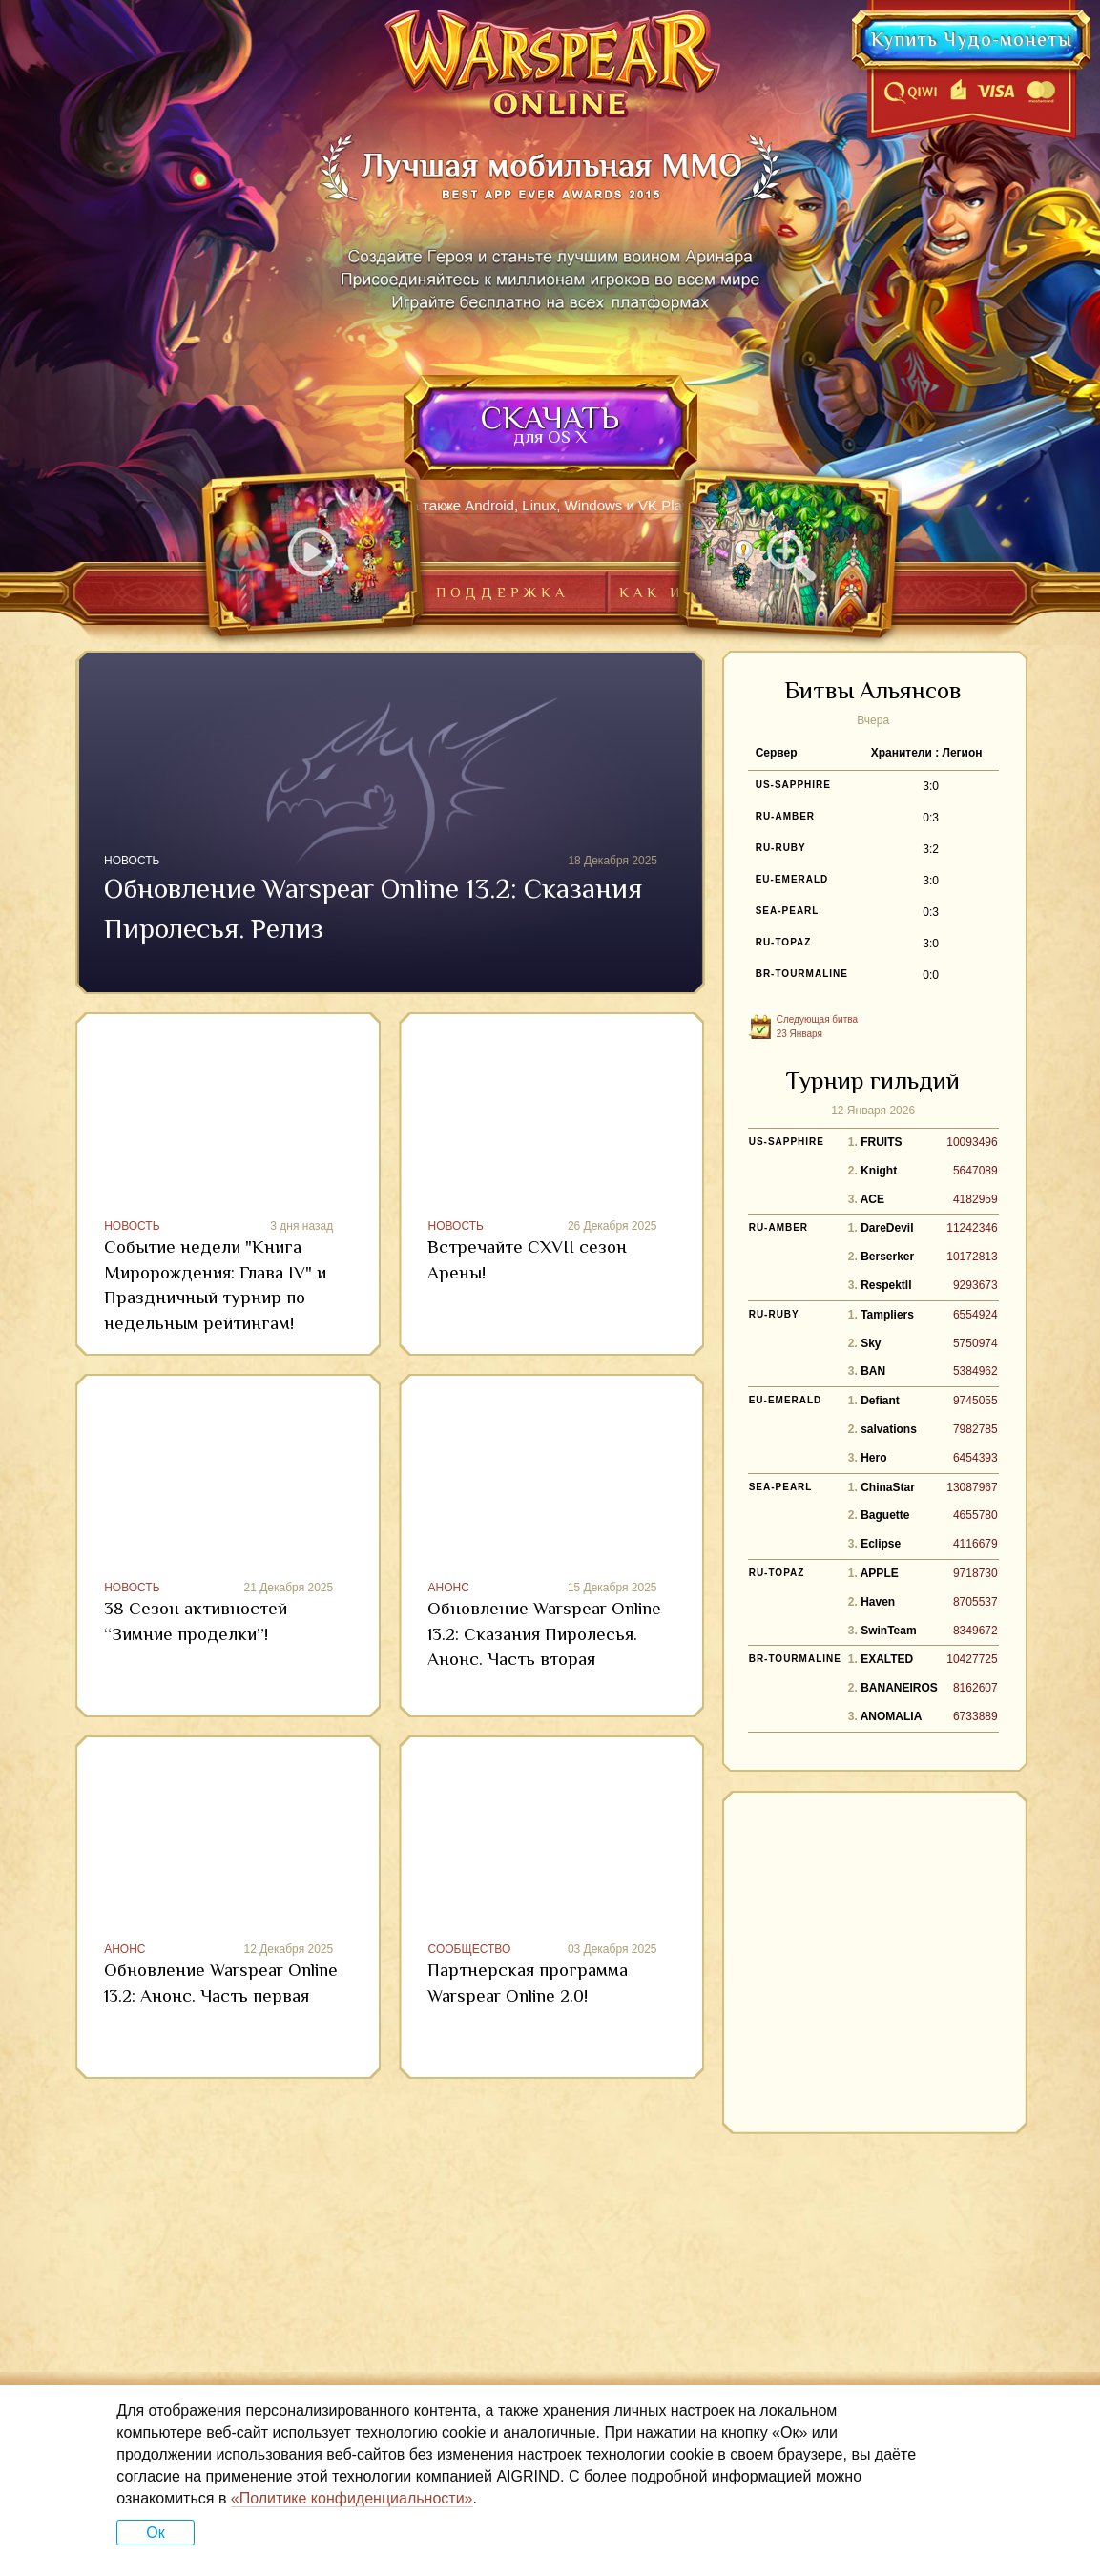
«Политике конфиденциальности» (352, 2498)
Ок (155, 2532)
